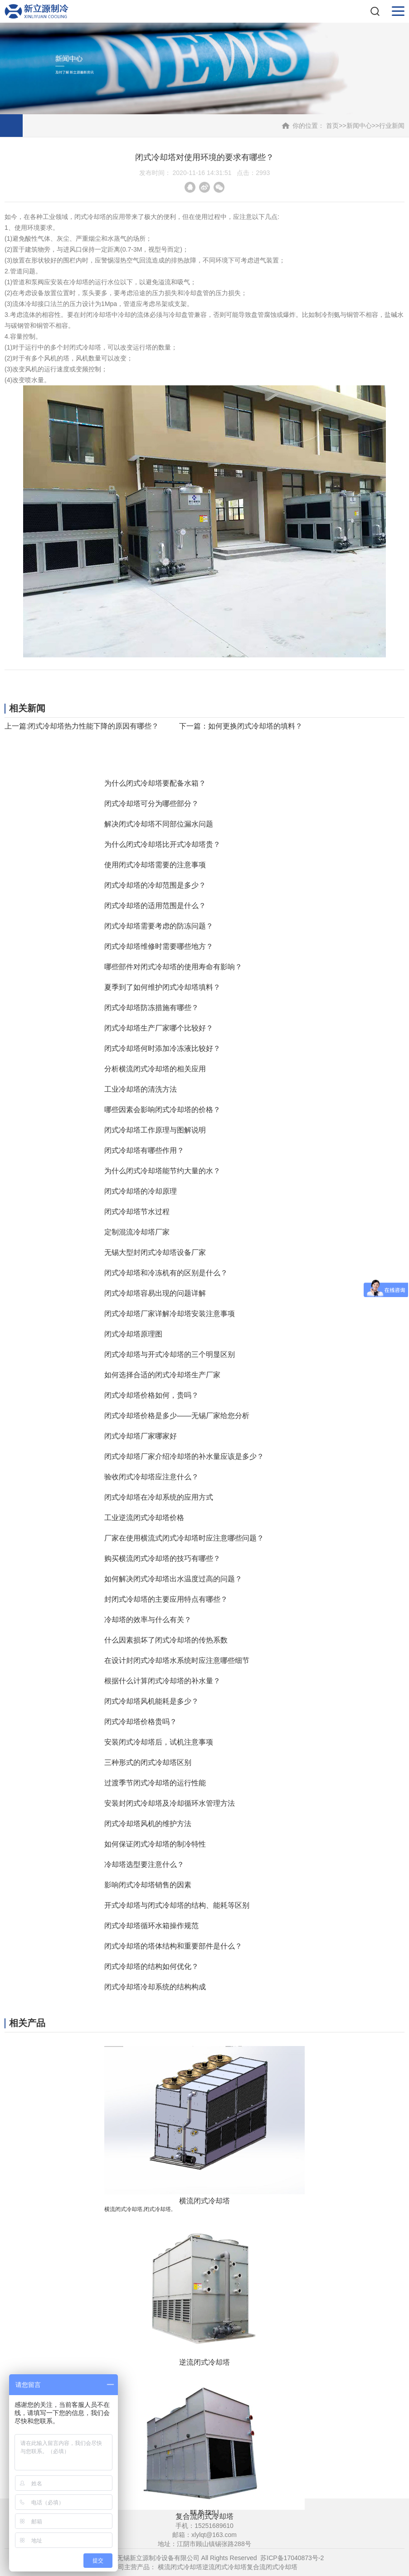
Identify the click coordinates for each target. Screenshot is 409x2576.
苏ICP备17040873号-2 (292, 2557)
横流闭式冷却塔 (180, 2567)
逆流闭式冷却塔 (224, 2567)
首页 (332, 125)
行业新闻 (391, 125)
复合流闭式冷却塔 (272, 2567)
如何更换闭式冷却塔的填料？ (255, 726)
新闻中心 (359, 125)
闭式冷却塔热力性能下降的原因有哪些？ (93, 726)
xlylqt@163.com (214, 2534)
